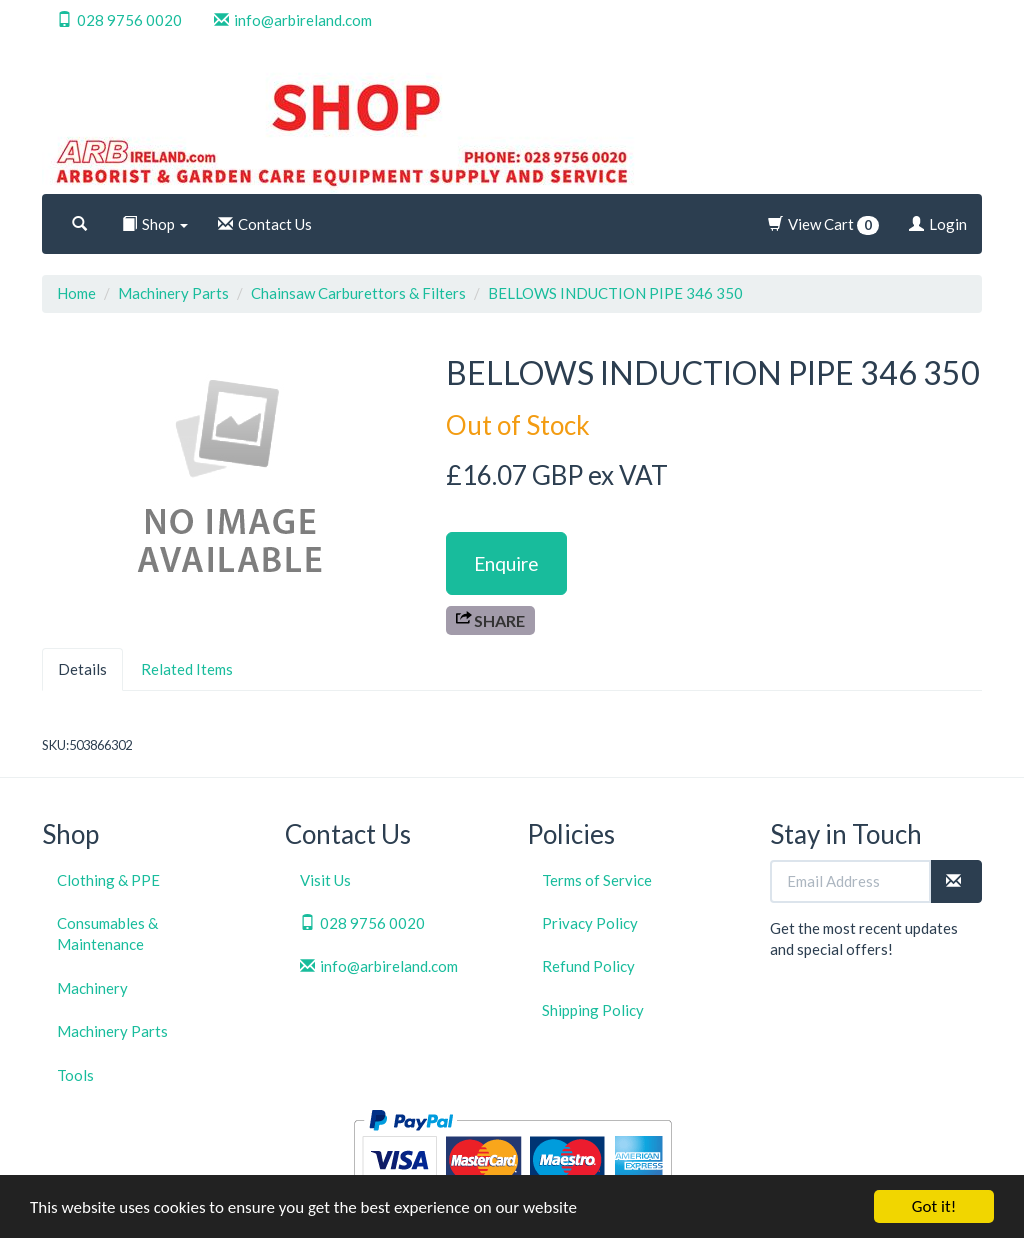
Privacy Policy (590, 923)
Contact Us (265, 224)
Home (76, 293)
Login (938, 224)
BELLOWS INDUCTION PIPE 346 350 (615, 293)
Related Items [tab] (187, 669)
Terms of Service (597, 880)
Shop (155, 224)
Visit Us (325, 880)
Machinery (92, 988)
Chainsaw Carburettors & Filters (358, 293)
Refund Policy (588, 966)
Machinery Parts (173, 293)
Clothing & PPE (108, 880)
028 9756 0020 (119, 20)
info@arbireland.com (293, 20)
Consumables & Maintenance (107, 933)
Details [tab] (82, 669)
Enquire (506, 563)
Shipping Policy (593, 1010)
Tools (75, 1075)
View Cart (823, 225)
